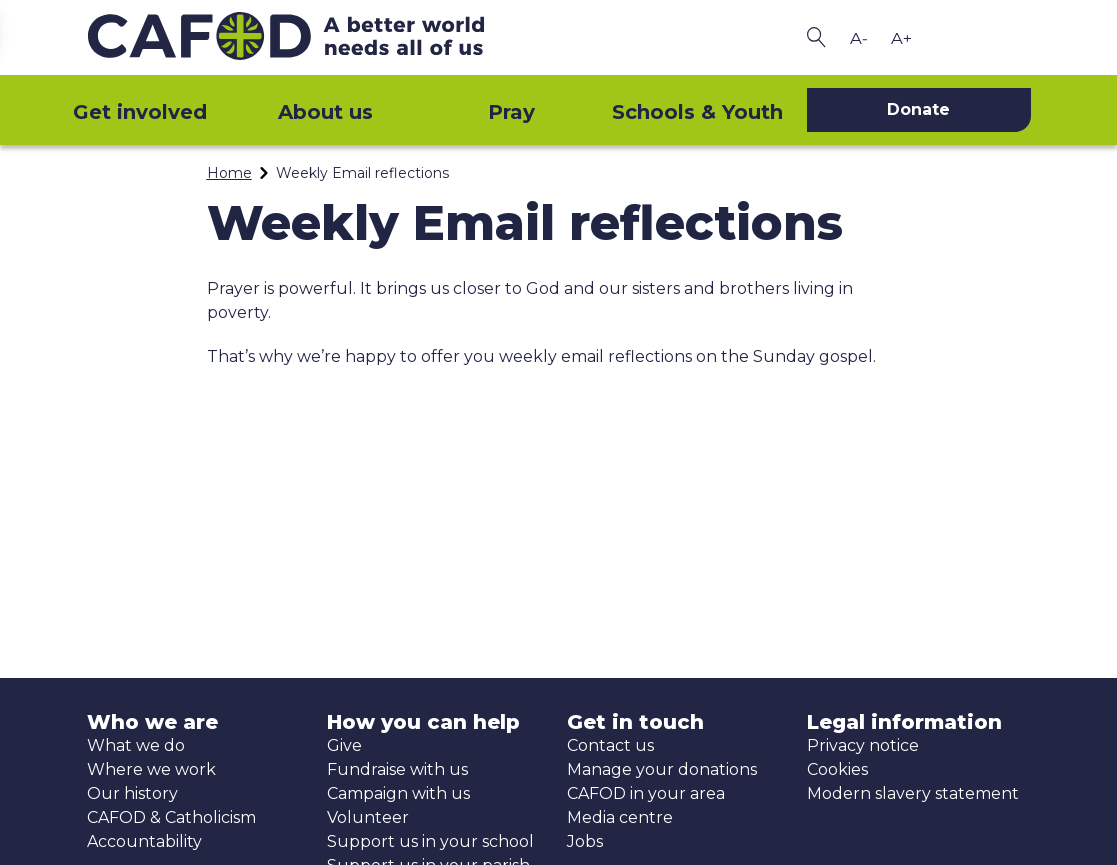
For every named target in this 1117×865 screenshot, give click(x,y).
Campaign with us (398, 793)
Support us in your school (430, 841)
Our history (132, 793)
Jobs (585, 841)
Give (344, 745)
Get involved (140, 112)
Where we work (151, 769)
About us (325, 112)
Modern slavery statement (913, 793)
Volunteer (368, 817)
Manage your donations (662, 769)
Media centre (620, 817)
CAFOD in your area (646, 793)
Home (229, 173)
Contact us (610, 745)
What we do (136, 745)
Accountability (144, 841)
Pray (511, 112)
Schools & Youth (697, 112)
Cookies (837, 769)
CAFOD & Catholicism (171, 817)
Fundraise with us (397, 769)
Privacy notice (863, 745)
